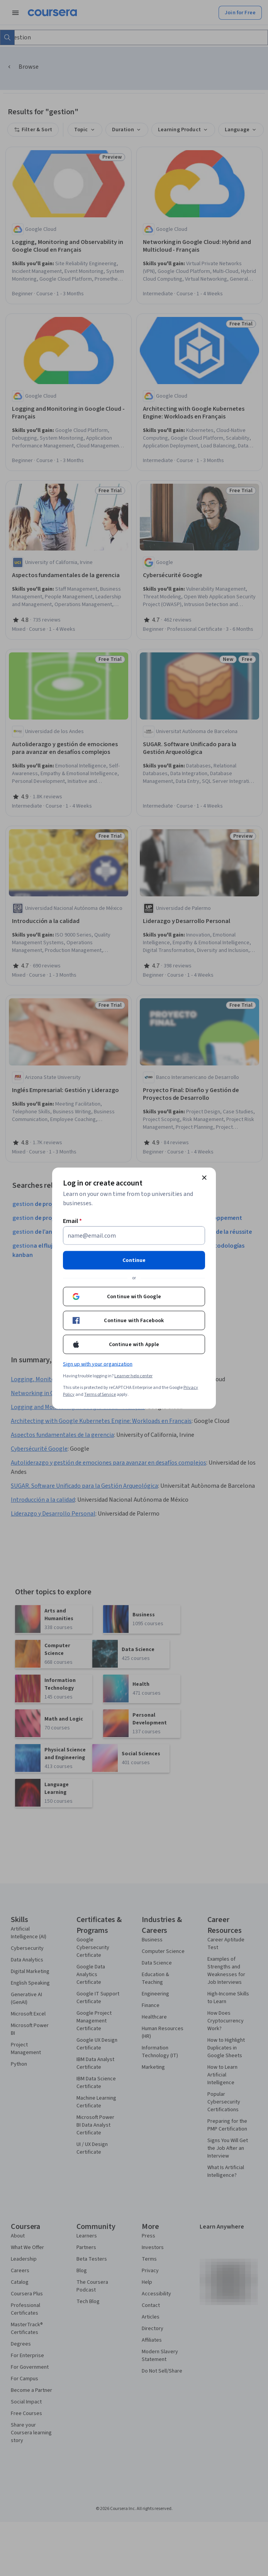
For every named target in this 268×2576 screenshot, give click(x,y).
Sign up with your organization (97, 1364)
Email (72, 1220)
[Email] (134, 1235)
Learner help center (133, 1375)
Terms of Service (100, 1394)
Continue (134, 1260)
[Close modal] (204, 1177)
